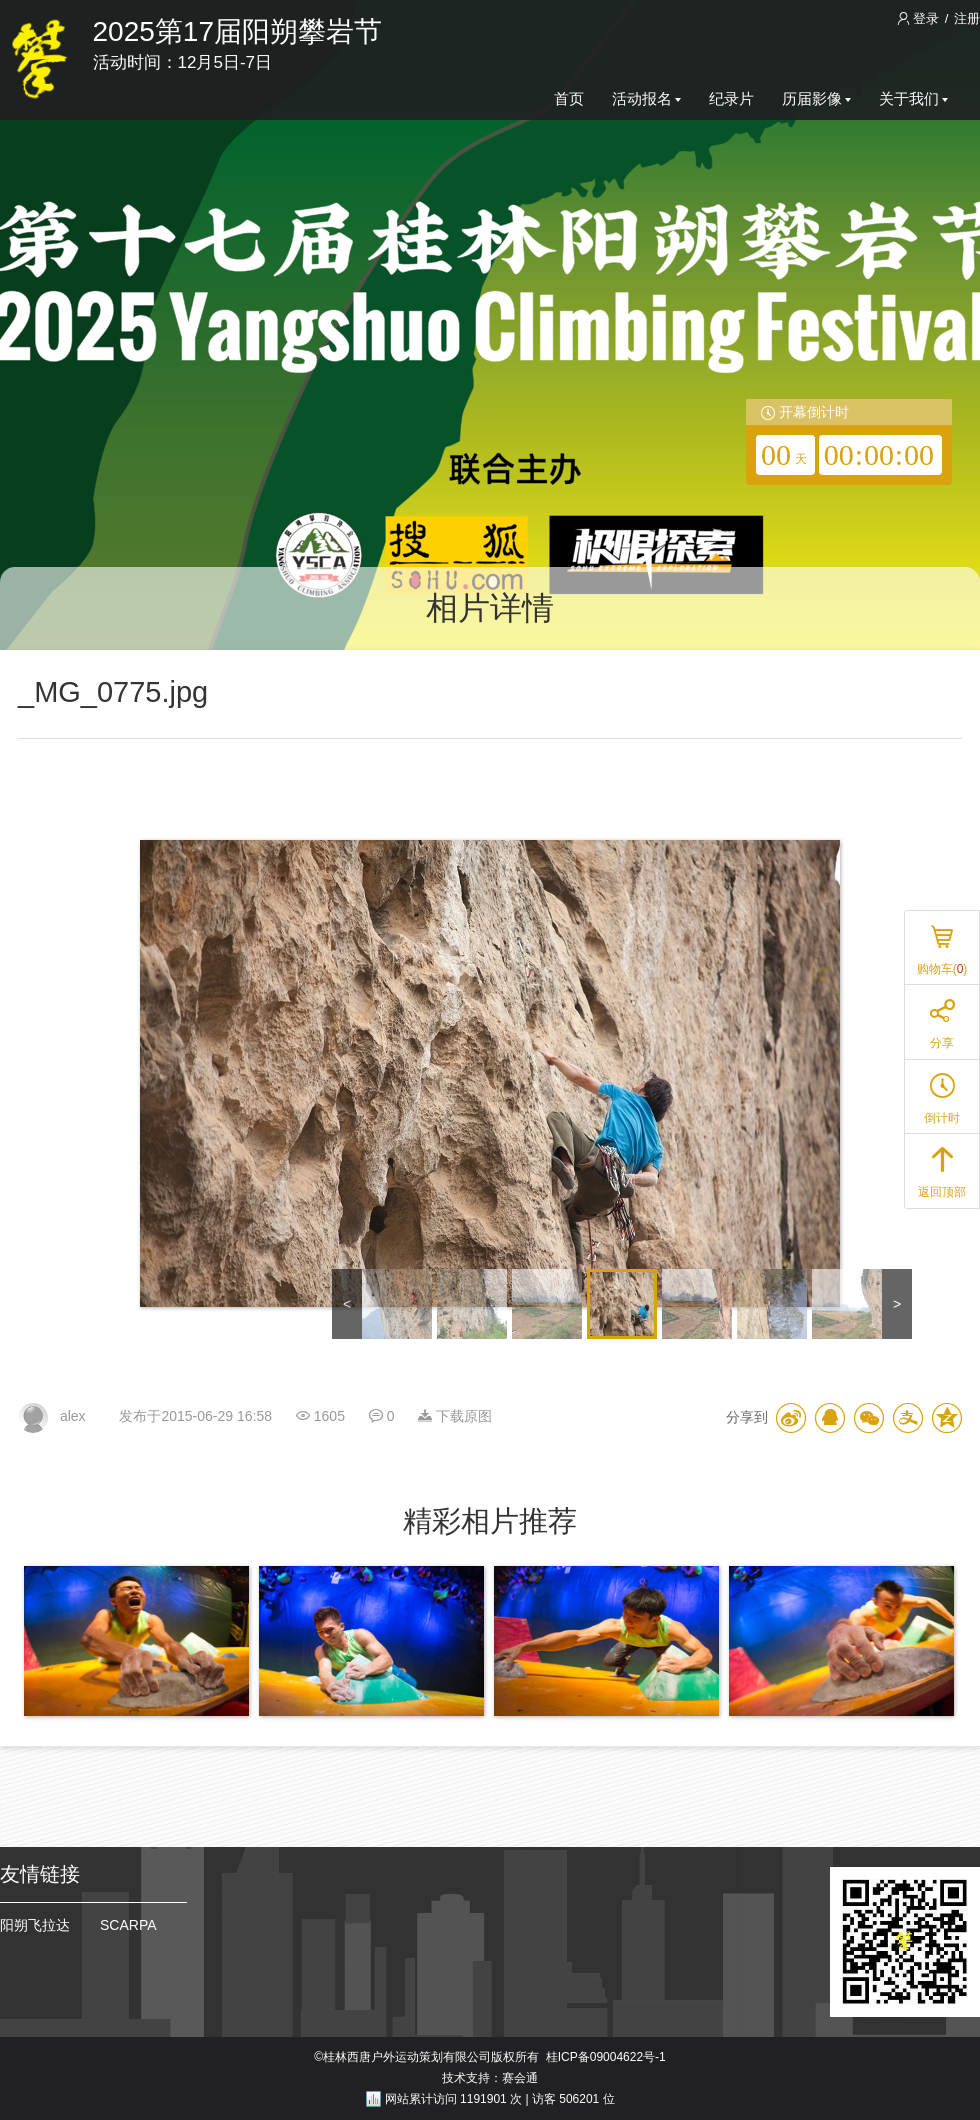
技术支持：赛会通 (490, 2078)
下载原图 (455, 1416)
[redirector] (849, 442)
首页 (569, 98)
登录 (920, 18)
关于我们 (913, 98)
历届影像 (816, 98)
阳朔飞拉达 (35, 1925)
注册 (967, 18)
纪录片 (731, 98)
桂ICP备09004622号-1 (606, 2057)
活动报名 (646, 98)
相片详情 (490, 608)
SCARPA (128, 1925)
